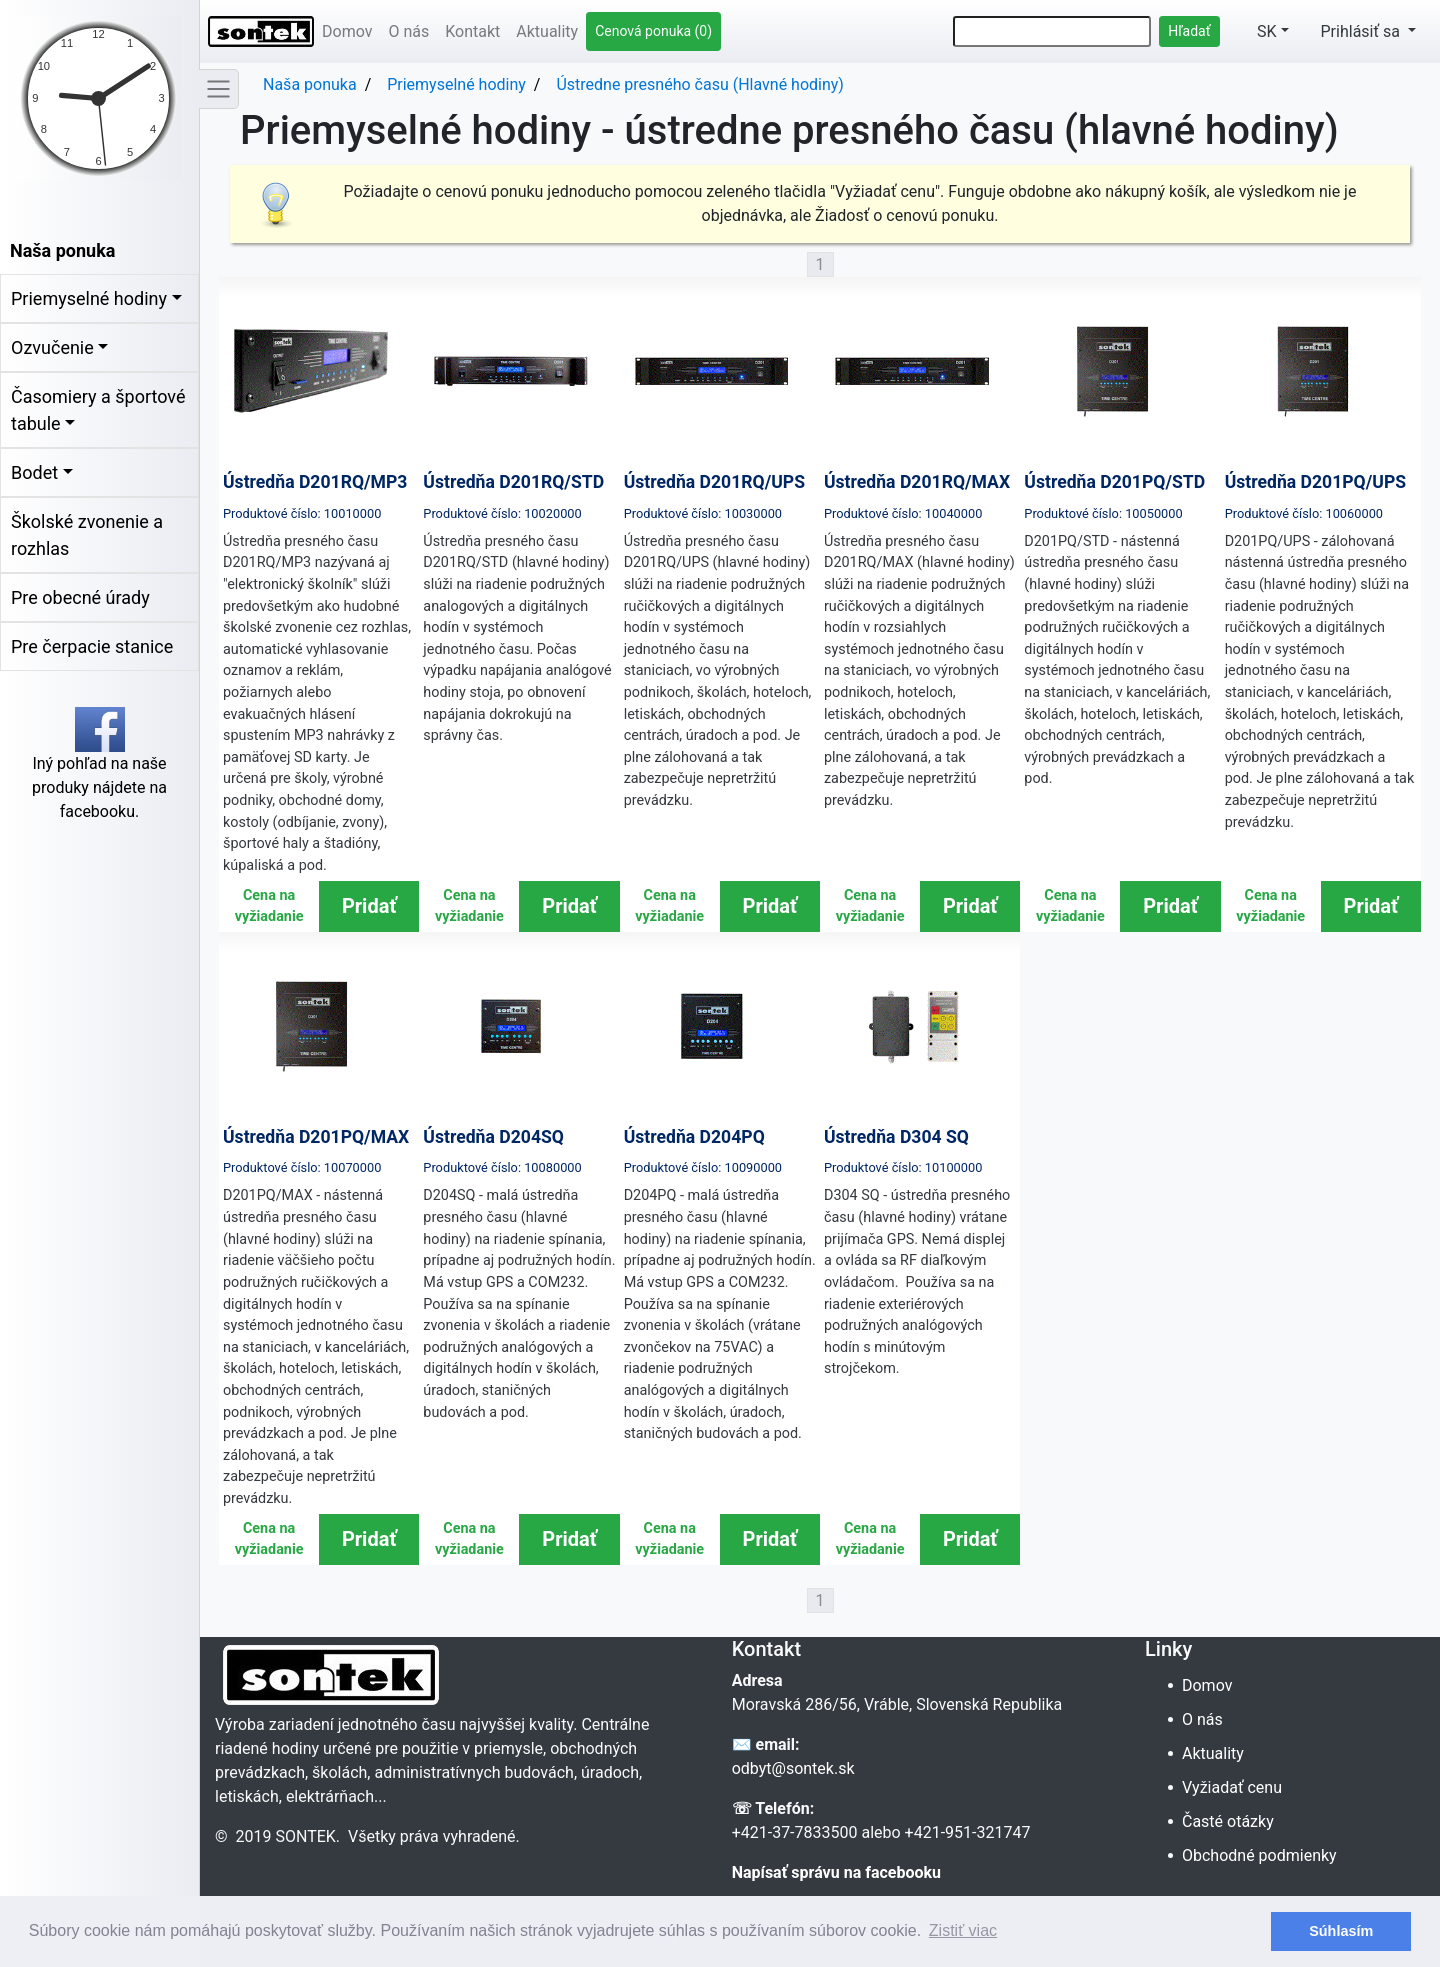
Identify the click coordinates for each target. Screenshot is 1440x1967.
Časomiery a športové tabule (98, 410)
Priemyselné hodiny (89, 298)
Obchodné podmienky (1261, 1855)
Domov (347, 31)
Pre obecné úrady (80, 597)
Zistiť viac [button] (963, 1930)
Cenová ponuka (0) (653, 31)
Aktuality (547, 31)
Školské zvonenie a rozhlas (87, 535)
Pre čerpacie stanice (92, 646)
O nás (408, 31)
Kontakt (472, 31)
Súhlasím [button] (1341, 1931)
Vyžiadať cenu (1233, 1787)
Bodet (34, 472)
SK (1256, 31)
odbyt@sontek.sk (793, 1768)
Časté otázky (1229, 1821)
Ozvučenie (52, 347)
